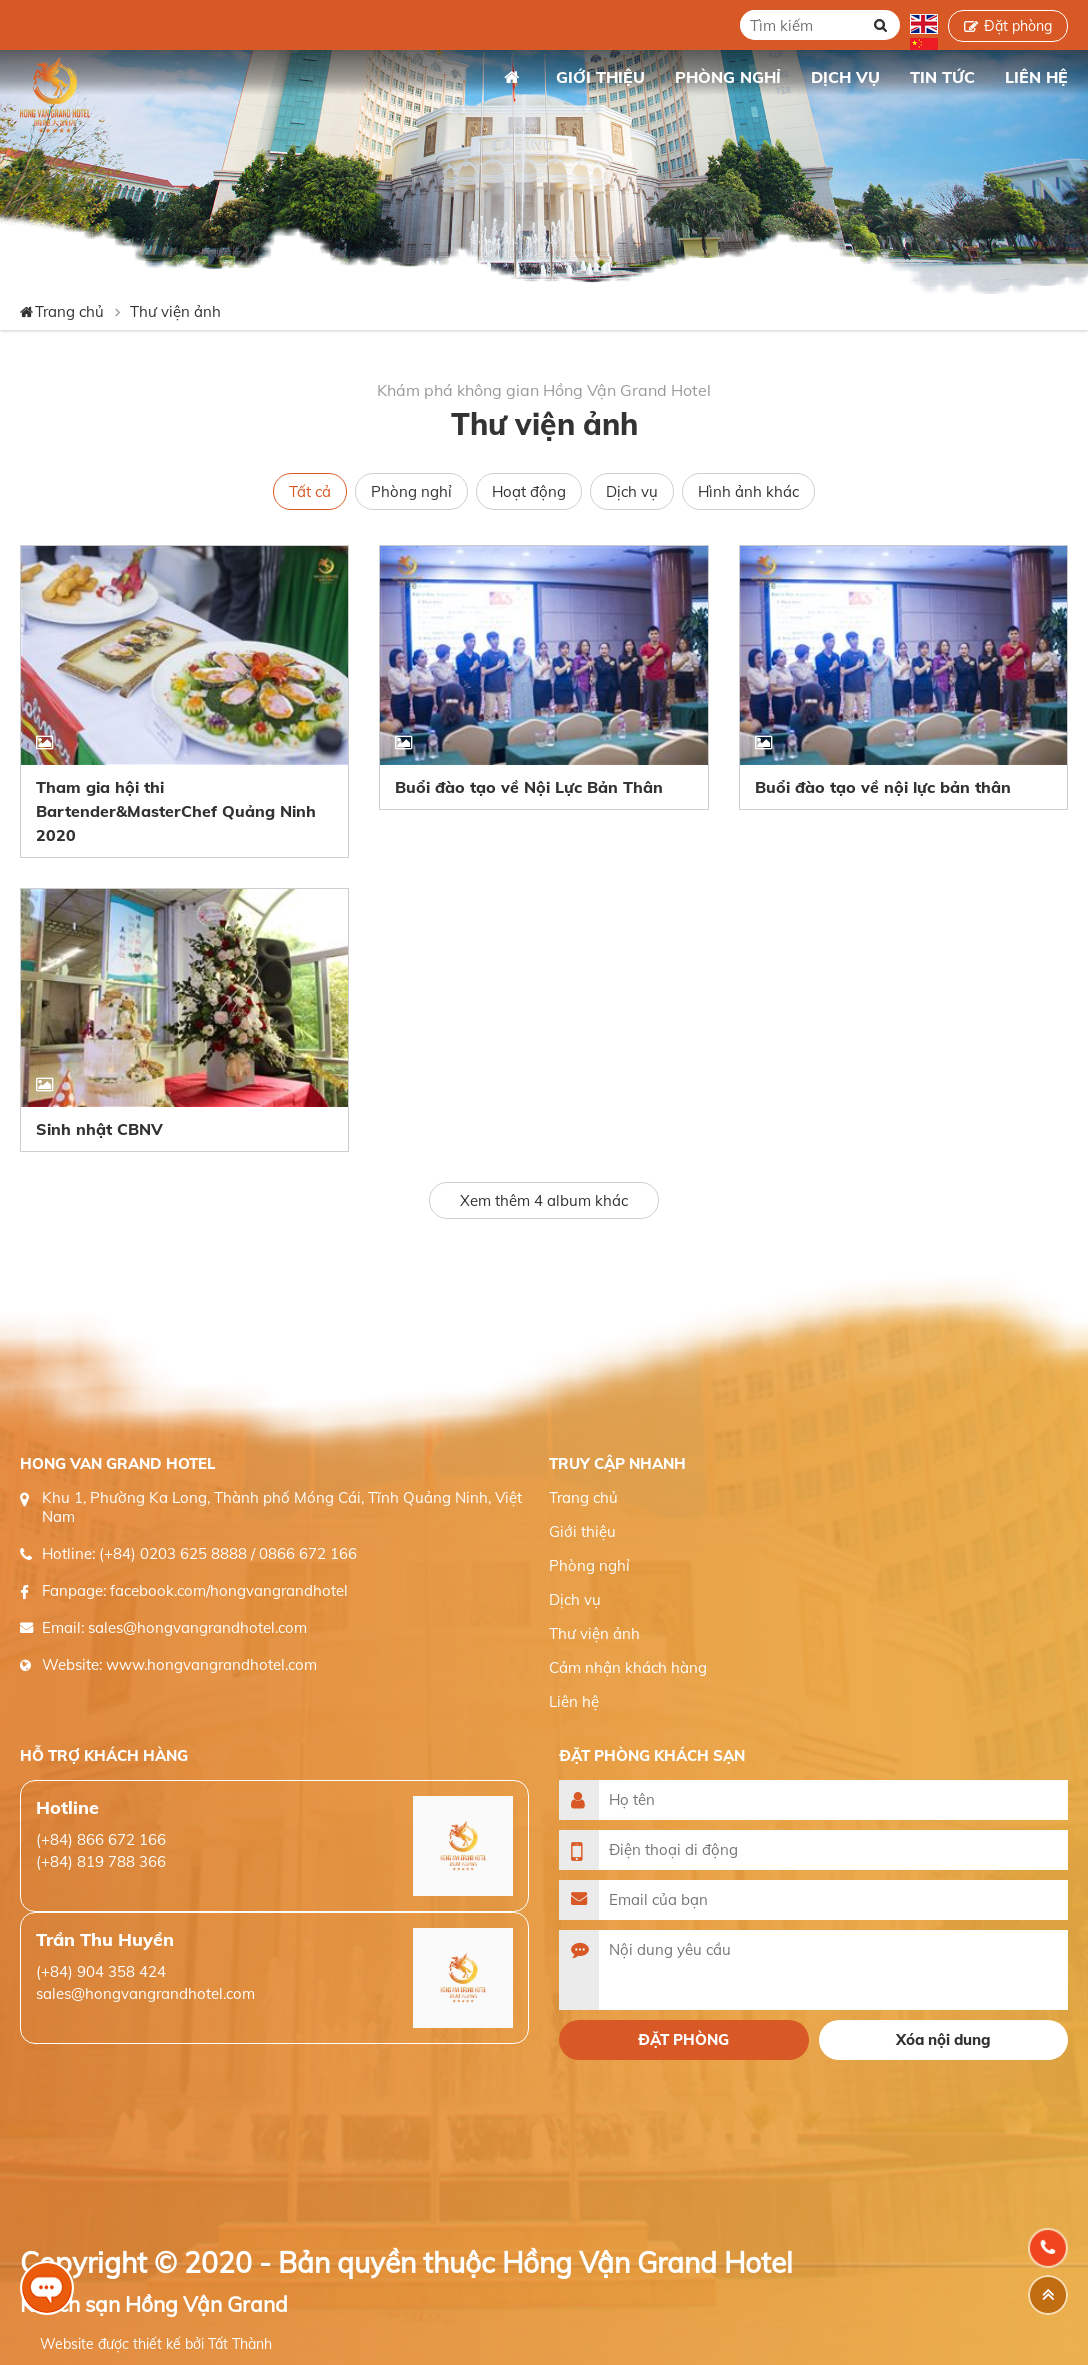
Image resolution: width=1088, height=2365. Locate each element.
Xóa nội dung (943, 2039)
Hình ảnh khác (748, 491)
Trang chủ (511, 77)
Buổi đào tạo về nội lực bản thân (883, 787)
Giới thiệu (582, 1531)
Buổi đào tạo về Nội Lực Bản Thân (529, 787)
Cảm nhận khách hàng (628, 1667)
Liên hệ (574, 1701)
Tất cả (310, 491)
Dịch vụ (632, 491)
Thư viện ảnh (175, 311)
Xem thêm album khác (544, 1200)
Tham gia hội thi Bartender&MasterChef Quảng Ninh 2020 (176, 811)
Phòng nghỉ (411, 491)
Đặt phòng (1018, 26)
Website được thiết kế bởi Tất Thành (156, 2344)
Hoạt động (529, 491)
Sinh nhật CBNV (99, 1129)
